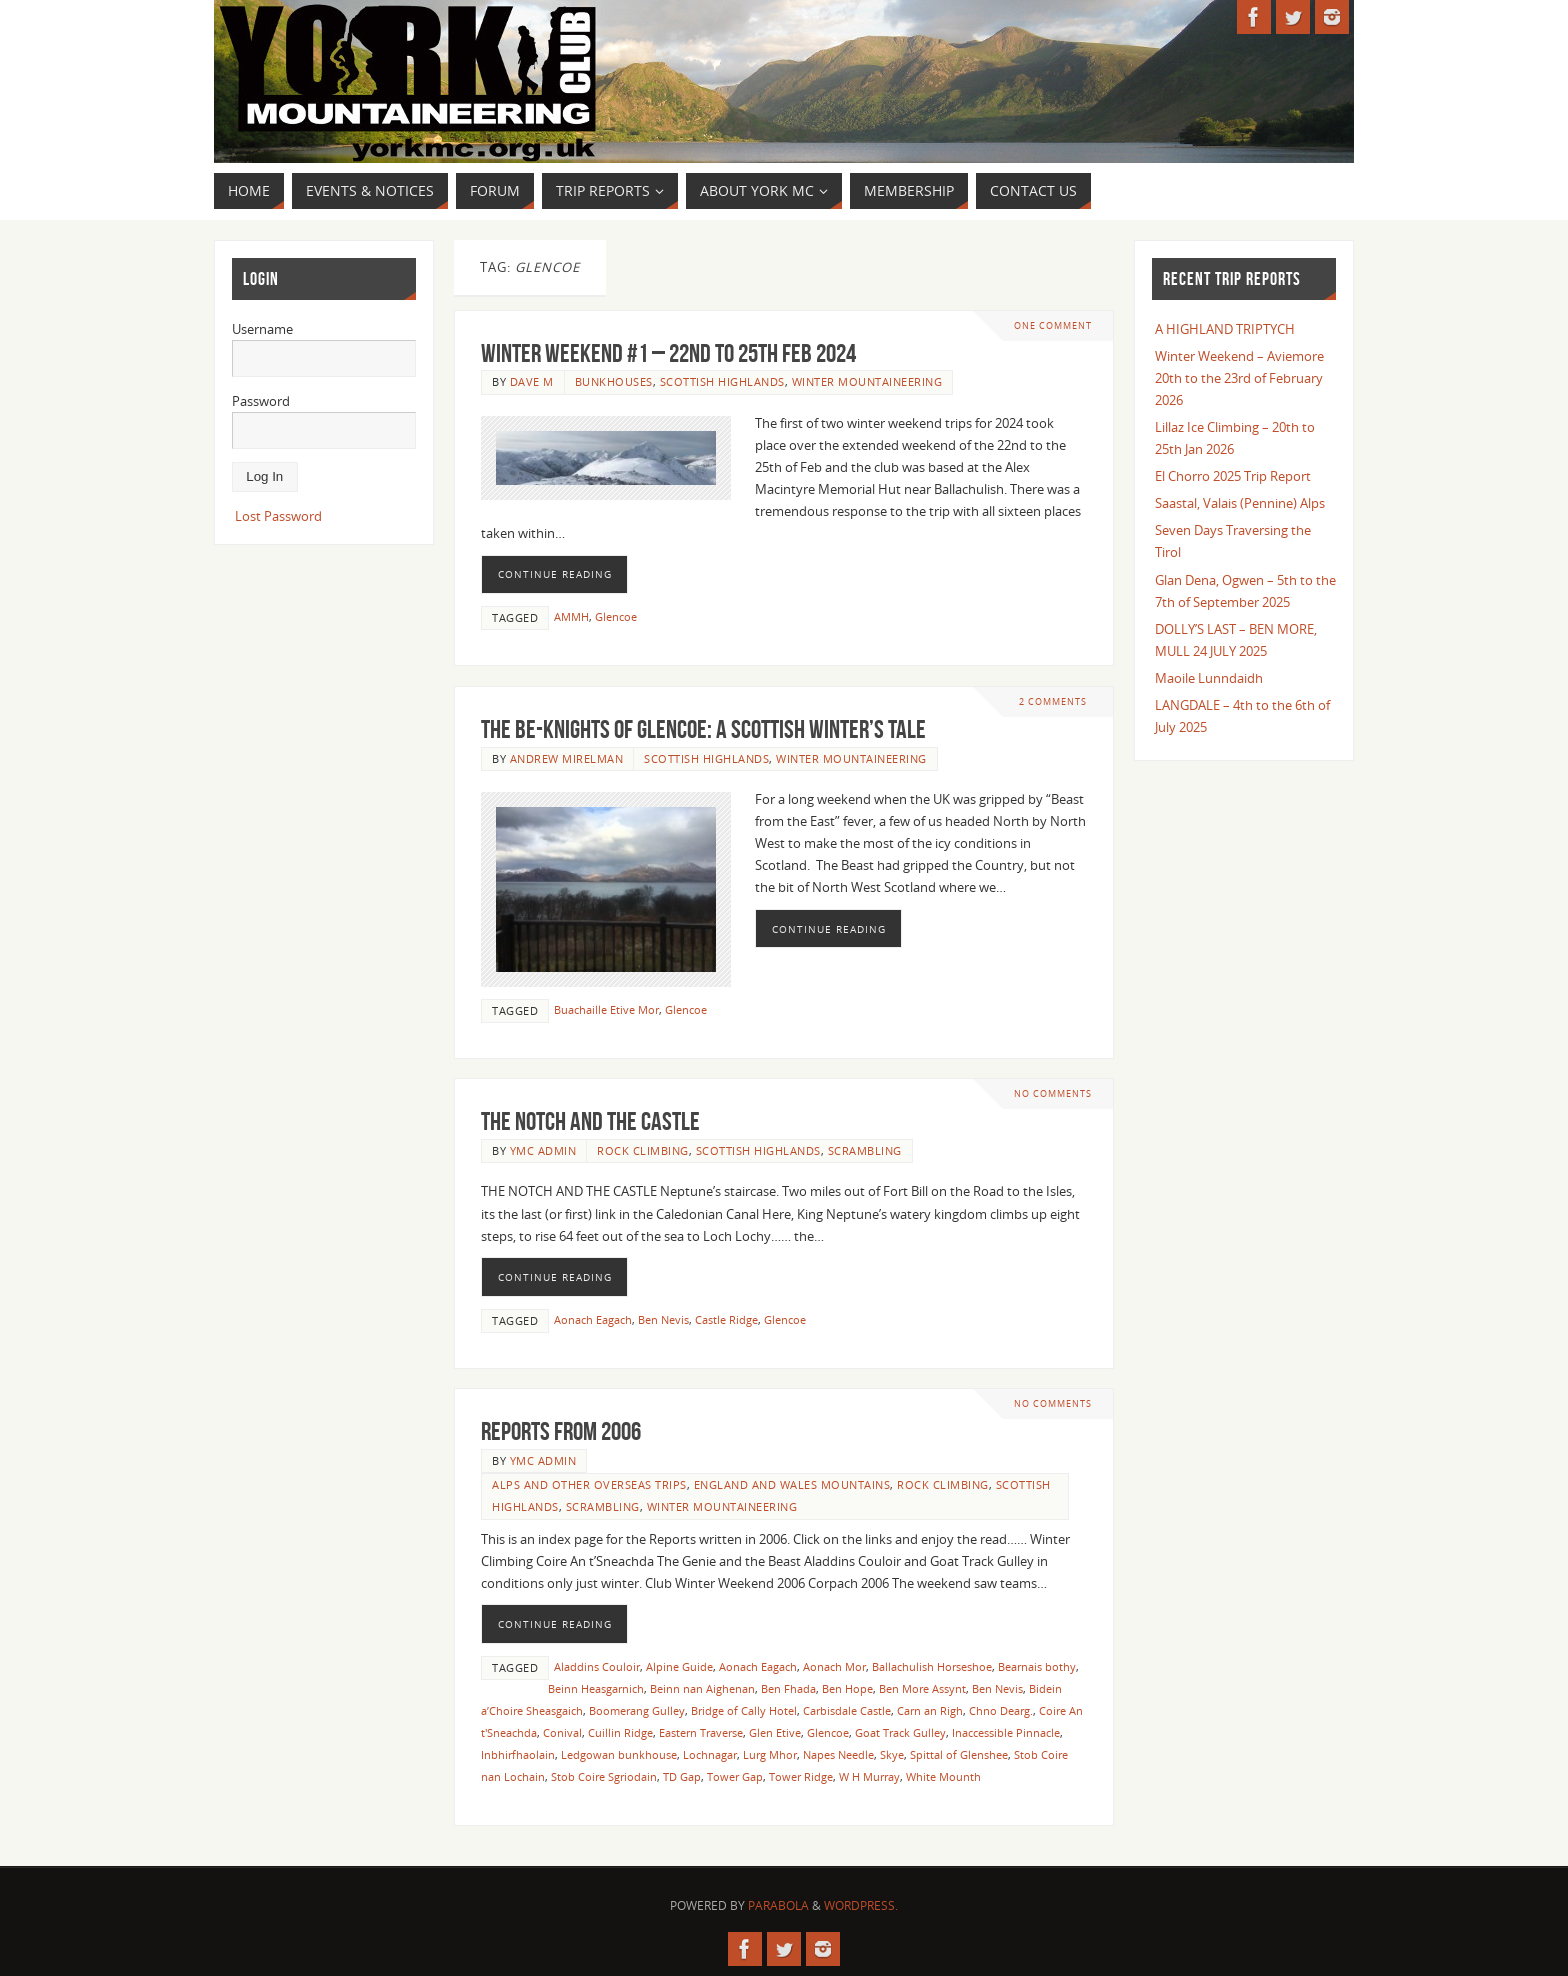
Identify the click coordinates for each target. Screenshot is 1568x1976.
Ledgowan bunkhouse (619, 1754)
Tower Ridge (801, 1776)
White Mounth (943, 1776)
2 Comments (1053, 701)
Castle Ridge (726, 1319)
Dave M (532, 381)
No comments (1053, 1093)
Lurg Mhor (770, 1754)
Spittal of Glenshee (959, 1754)
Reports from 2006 (561, 1431)
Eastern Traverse (701, 1732)
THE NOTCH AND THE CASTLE (590, 1121)
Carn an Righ (930, 1710)
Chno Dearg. (1001, 1710)
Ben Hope (847, 1688)
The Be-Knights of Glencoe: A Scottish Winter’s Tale (703, 729)
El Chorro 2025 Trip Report (1233, 476)
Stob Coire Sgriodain (604, 1776)
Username (262, 329)
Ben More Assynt (922, 1688)
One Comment (1053, 325)
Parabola (778, 1905)
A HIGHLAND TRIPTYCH (1225, 329)
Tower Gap (735, 1776)
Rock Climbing (643, 1150)
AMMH (571, 616)
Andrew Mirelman (567, 758)
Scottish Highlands (722, 381)
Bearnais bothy (1037, 1666)
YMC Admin (543, 1150)
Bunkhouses (614, 381)
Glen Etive (775, 1732)
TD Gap (682, 1776)
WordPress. (861, 1905)
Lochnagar (710, 1754)
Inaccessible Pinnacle (1006, 1732)
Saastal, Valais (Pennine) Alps (1240, 503)
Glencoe (616, 616)
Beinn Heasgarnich (596, 1688)
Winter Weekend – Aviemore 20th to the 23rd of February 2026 (1239, 378)
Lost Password (278, 516)
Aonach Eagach (593, 1319)
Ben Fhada (788, 1688)
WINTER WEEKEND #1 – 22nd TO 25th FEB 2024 (668, 353)
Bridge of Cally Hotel (744, 1710)
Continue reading (555, 574)
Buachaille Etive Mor (606, 1009)
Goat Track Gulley (900, 1732)
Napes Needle (838, 1754)
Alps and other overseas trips (589, 1484)
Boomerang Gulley (637, 1710)
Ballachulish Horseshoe (932, 1666)
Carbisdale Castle (847, 1710)
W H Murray (869, 1776)
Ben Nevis (663, 1319)
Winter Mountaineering (867, 381)
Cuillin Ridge (620, 1732)
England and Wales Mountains (792, 1484)
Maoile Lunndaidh (1209, 678)
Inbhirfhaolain (518, 1754)
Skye (892, 1754)
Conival (562, 1732)
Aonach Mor (834, 1666)
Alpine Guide (679, 1666)
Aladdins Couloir (597, 1666)
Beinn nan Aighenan (702, 1688)
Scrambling (865, 1150)
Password (261, 401)
